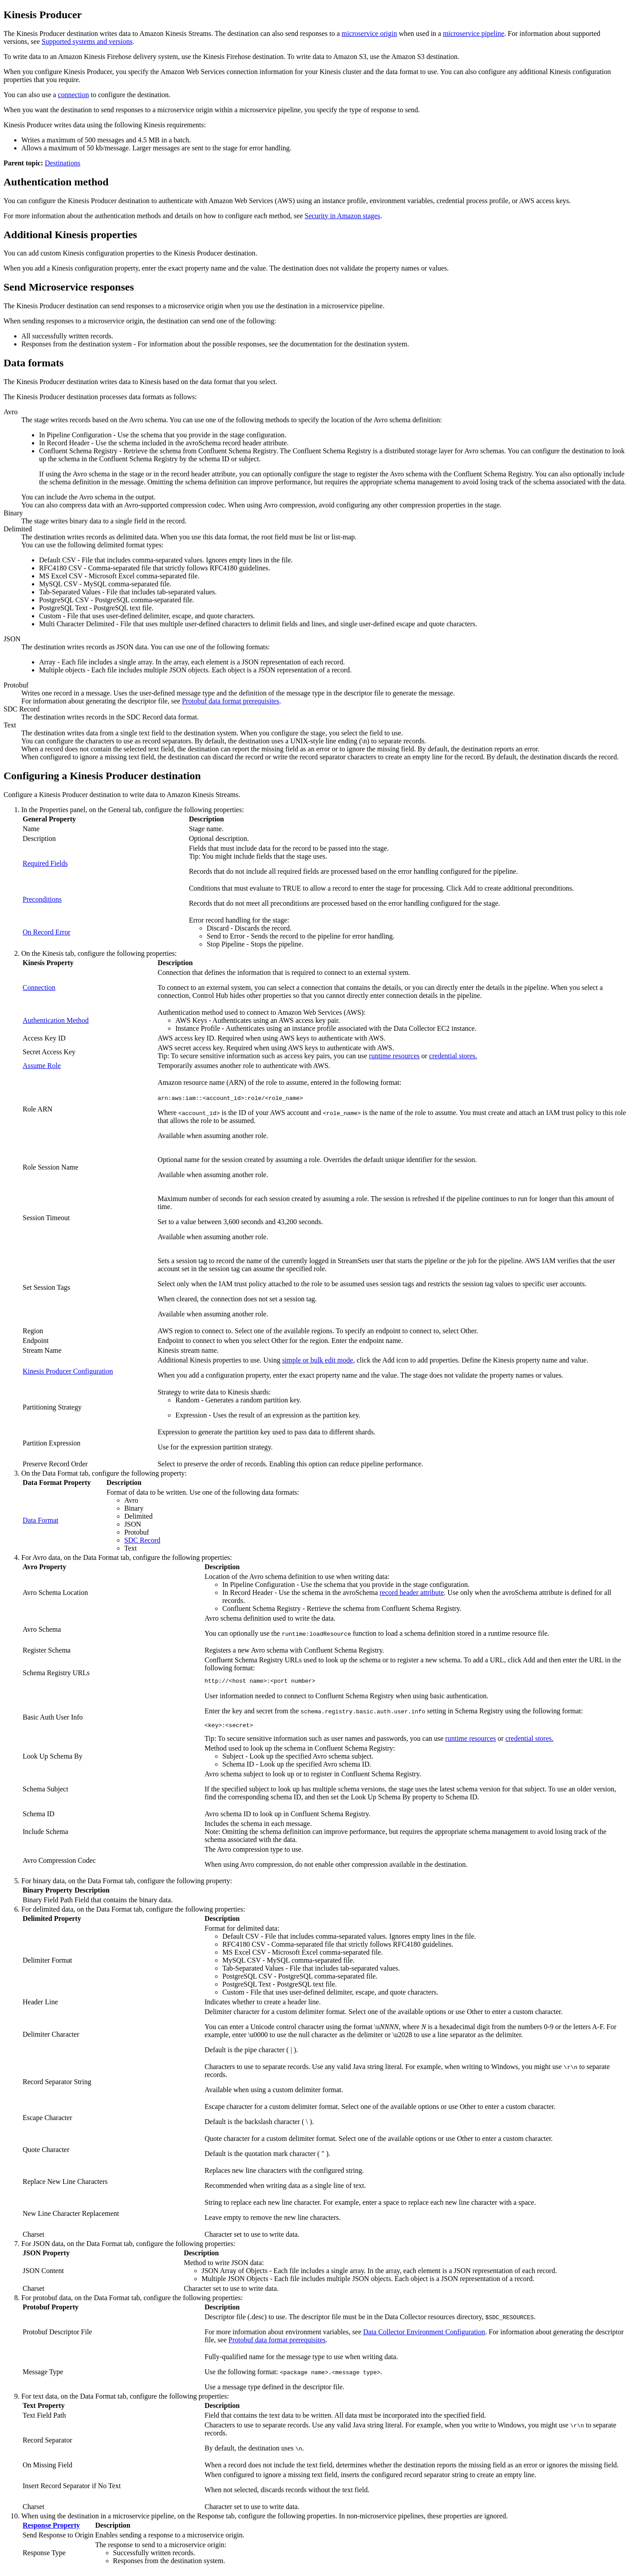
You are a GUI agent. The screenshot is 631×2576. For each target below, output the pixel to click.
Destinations (62, 163)
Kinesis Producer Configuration (68, 1371)
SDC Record (142, 1540)
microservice (369, 33)
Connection (39, 987)
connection (73, 94)
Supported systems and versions (87, 41)
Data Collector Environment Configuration (424, 2334)
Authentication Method (56, 1020)
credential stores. (453, 1056)
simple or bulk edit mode (317, 1360)
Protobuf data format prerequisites (230, 701)
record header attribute (412, 1592)
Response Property (51, 2528)
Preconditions (42, 899)
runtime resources (394, 1056)
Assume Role (42, 1065)
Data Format (40, 1520)
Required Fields (45, 863)
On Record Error (47, 932)
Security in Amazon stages (342, 216)
